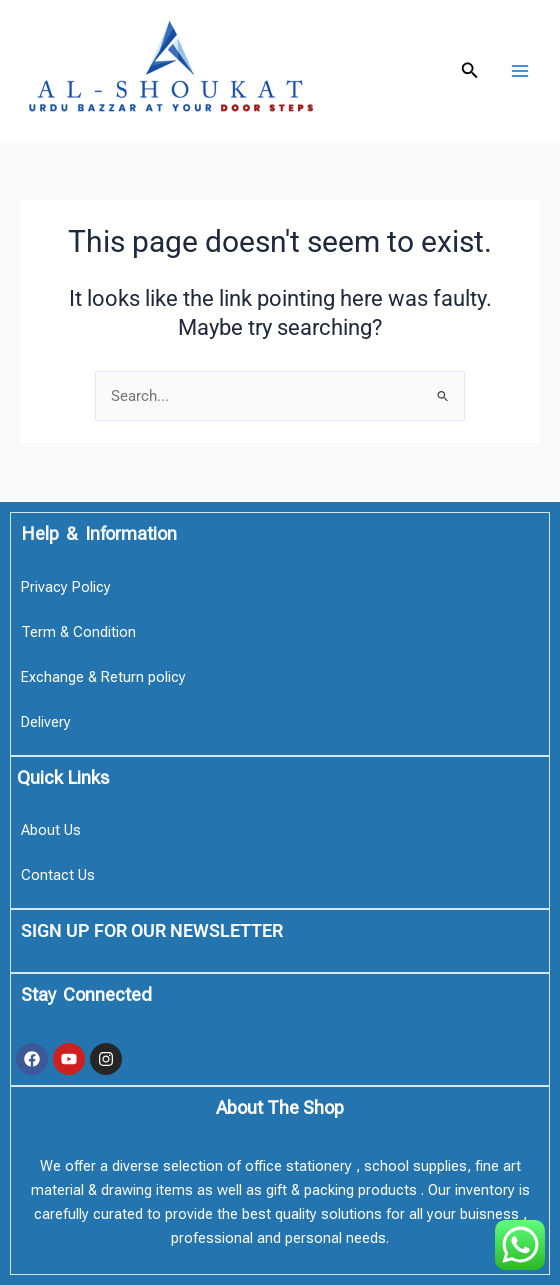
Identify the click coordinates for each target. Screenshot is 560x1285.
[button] (470, 70)
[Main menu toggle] (520, 70)
